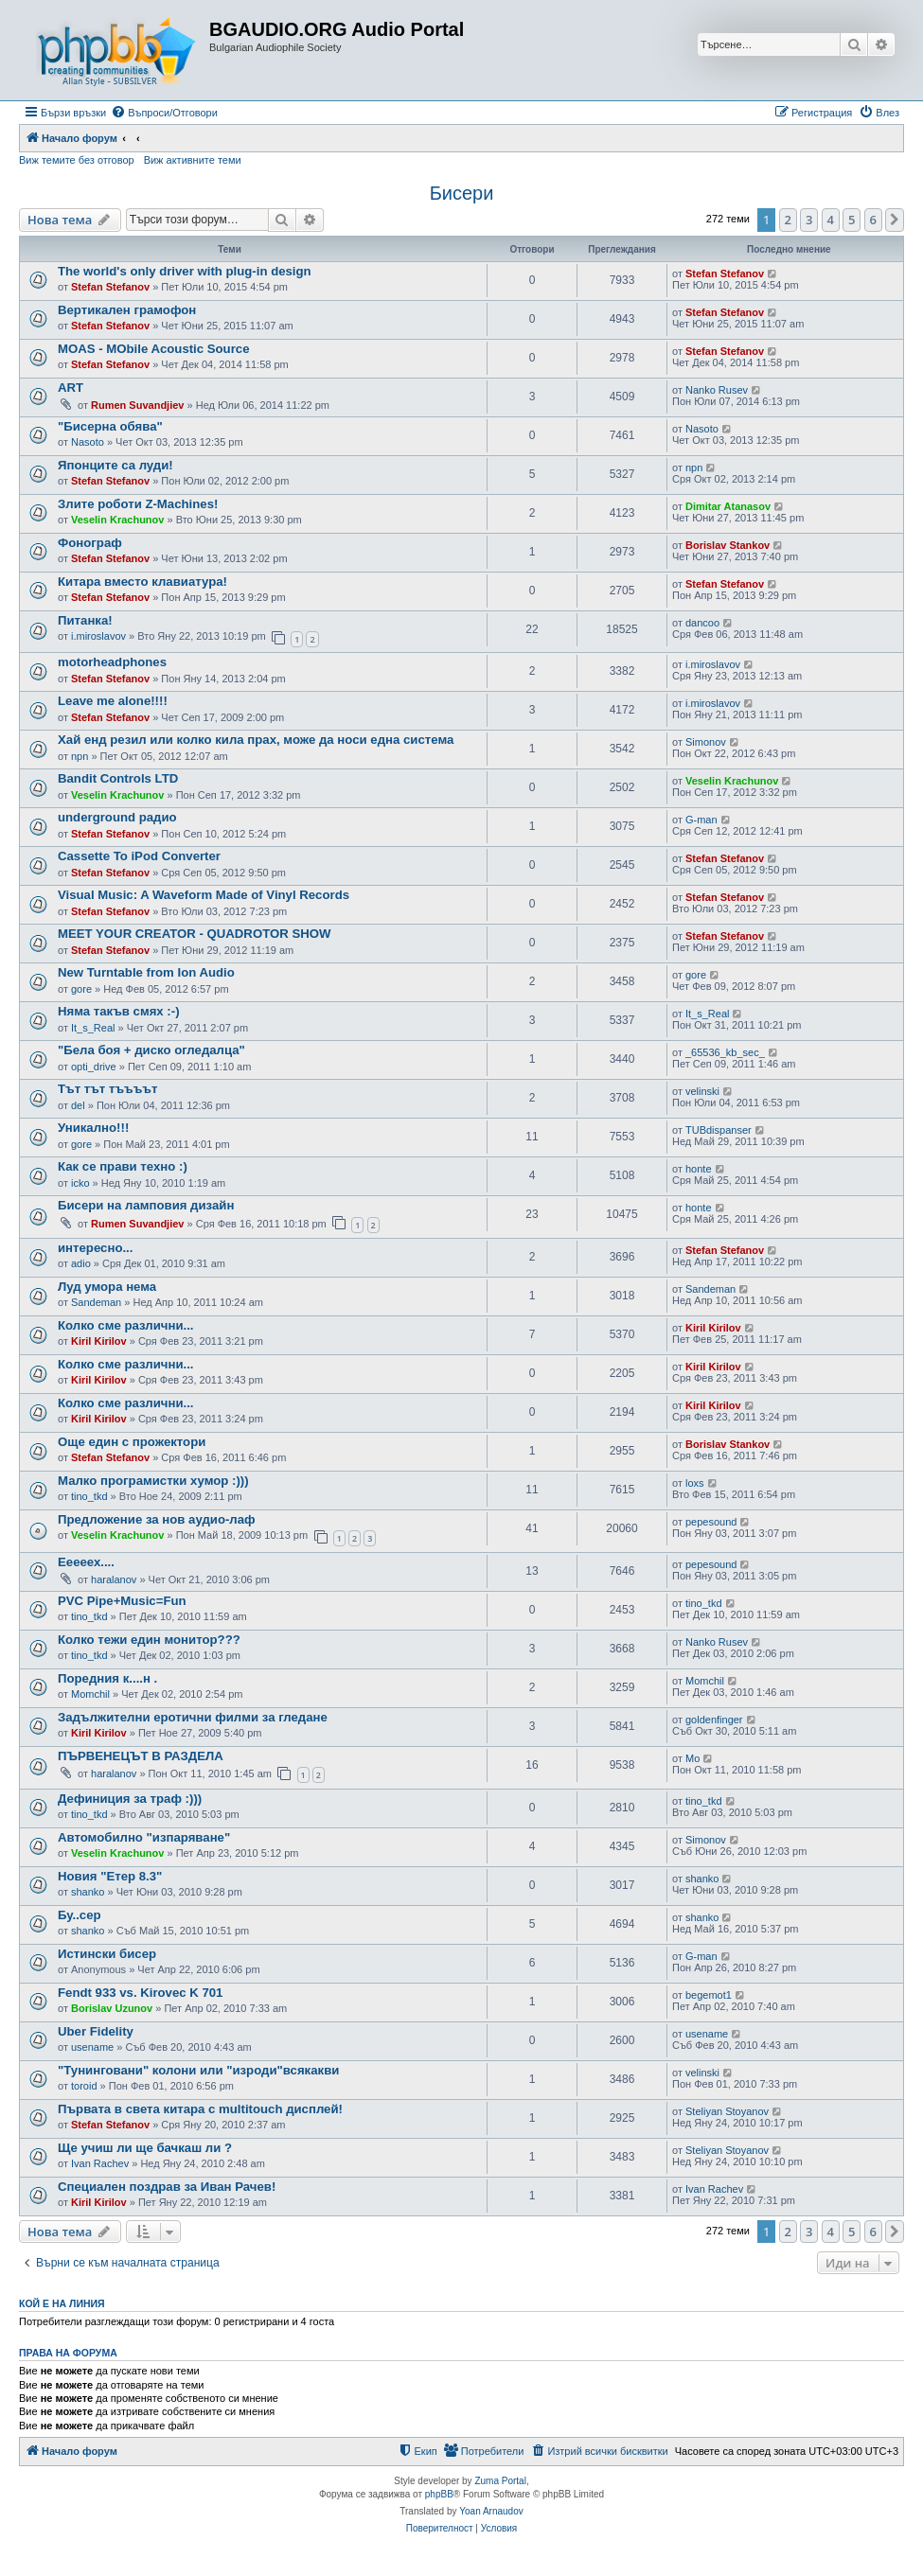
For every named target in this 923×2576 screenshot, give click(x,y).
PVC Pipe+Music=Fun (122, 1601)
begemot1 (708, 1995)
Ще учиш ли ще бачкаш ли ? (145, 2148)
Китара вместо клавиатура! (142, 581)
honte (698, 1168)
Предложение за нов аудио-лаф (157, 1519)
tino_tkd (89, 1496)
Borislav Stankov (727, 545)
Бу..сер (79, 1915)
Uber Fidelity (95, 2031)
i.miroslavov (98, 636)
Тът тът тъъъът (107, 1089)
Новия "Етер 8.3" (110, 1876)
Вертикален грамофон (127, 310)
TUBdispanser (718, 1130)
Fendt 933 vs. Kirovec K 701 (140, 1992)
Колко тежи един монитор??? (149, 1639)
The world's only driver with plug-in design (184, 271)
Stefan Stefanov (110, 286)
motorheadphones (112, 662)
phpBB (439, 2494)
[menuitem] (164, 112)
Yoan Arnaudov (491, 2511)
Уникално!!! (93, 1127)
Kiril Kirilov (99, 1341)
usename (92, 2047)
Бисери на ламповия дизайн (146, 1205)
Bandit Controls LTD (118, 778)
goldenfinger (714, 1719)
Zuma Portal (499, 2481)
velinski (702, 1091)
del (78, 1105)
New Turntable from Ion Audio (146, 972)
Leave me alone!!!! (113, 701)
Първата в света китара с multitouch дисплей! (200, 2109)
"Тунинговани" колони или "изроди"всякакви (198, 2070)
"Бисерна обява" (110, 426)
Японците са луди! (115, 465)
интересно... (95, 1248)
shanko (87, 1891)
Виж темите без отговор (76, 160)
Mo (692, 1758)
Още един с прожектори (131, 1442)
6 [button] (873, 219)
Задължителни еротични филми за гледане (193, 1717)
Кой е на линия (62, 2303)
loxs (694, 1483)
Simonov (705, 742)
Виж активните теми (192, 160)
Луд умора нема (107, 1286)
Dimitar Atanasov (728, 506)
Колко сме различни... (126, 1325)
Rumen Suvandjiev (137, 405)
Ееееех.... (86, 1562)
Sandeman (96, 1302)
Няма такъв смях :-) (119, 1011)
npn (693, 467)
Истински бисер (107, 1954)
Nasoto (87, 442)
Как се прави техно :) (122, 1166)
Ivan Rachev (100, 2163)
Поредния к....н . (107, 1678)
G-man (701, 819)
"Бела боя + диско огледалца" (151, 1050)
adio (81, 1263)
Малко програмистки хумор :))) (153, 1480)
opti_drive (93, 1066)
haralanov (113, 1579)
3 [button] (809, 219)
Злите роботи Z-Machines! (138, 504)
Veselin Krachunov (117, 519)
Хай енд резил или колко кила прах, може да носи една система (255, 739)
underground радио (117, 817)
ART (70, 387)
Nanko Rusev (716, 390)
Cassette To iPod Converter (139, 856)
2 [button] (788, 219)
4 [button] (830, 219)
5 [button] (851, 219)
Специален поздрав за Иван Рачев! (166, 2186)
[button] (894, 219)
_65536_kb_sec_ (725, 1052)
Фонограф (90, 543)
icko (80, 1183)
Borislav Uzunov (111, 2008)
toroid (84, 2085)
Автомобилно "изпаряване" (144, 1837)
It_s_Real (93, 1027)
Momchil (90, 1694)
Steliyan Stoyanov (727, 2111)
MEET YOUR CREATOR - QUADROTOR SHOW (194, 933)
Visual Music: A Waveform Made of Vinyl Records (203, 895)
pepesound (711, 1521)
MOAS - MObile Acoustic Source (153, 349)
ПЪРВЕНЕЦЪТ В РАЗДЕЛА (140, 1756)
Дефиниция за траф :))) (130, 1798)
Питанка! (85, 620)
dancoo (702, 622)
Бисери (462, 193)
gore (81, 989)
